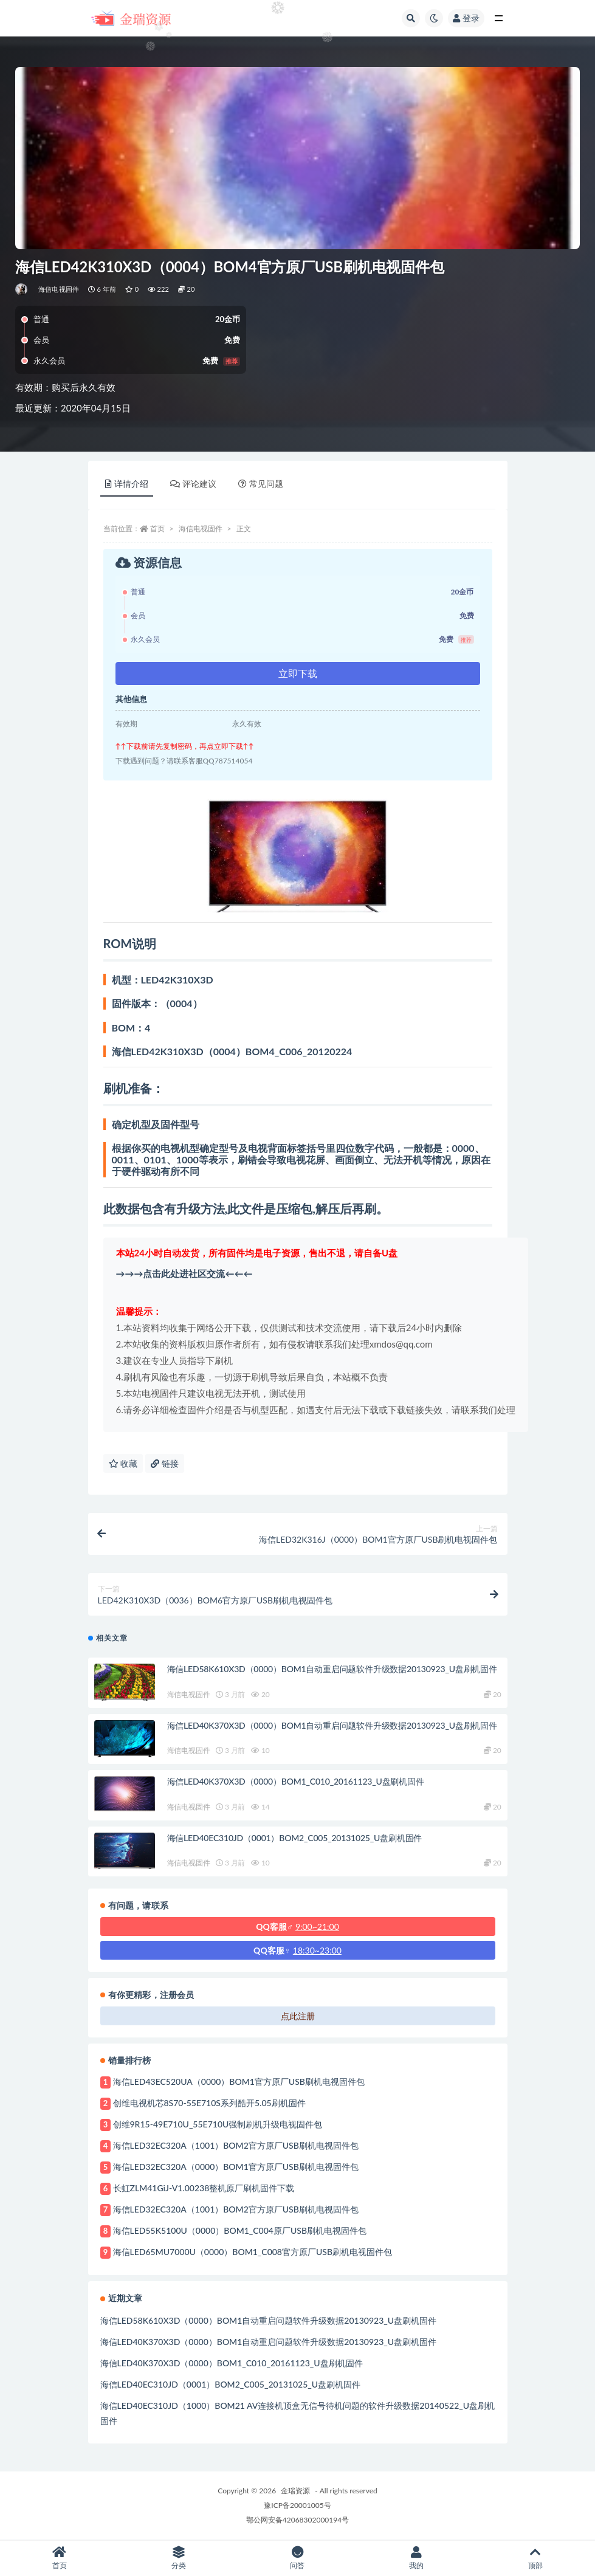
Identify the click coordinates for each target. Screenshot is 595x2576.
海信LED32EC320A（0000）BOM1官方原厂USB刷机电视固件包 (236, 2166)
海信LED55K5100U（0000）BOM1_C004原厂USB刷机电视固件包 (240, 2230)
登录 (466, 18)
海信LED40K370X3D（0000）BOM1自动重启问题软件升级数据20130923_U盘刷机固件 (332, 1725)
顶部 (535, 2558)
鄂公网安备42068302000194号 (297, 2519)
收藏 (123, 1463)
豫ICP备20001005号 (297, 2505)
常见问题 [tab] (260, 483)
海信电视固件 (58, 289)
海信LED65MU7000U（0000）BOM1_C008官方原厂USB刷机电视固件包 (253, 2252)
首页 (157, 528)
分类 (178, 2558)
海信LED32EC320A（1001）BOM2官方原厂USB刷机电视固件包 (236, 2145)
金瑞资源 (295, 2490)
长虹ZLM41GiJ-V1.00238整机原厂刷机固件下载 (204, 2188)
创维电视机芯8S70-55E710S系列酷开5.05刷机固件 (209, 2103)
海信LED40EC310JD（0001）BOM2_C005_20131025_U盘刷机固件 (294, 1838)
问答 (297, 2558)
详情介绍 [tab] (126, 483)
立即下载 (297, 673)
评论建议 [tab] (193, 483)
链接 (165, 1463)
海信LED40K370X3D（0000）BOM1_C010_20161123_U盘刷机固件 (295, 1781)
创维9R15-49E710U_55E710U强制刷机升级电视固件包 (218, 2124)
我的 (416, 2558)
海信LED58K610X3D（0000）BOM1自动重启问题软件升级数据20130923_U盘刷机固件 (332, 1669)
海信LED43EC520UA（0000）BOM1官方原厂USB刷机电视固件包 (239, 2081)
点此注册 (298, 2016)
